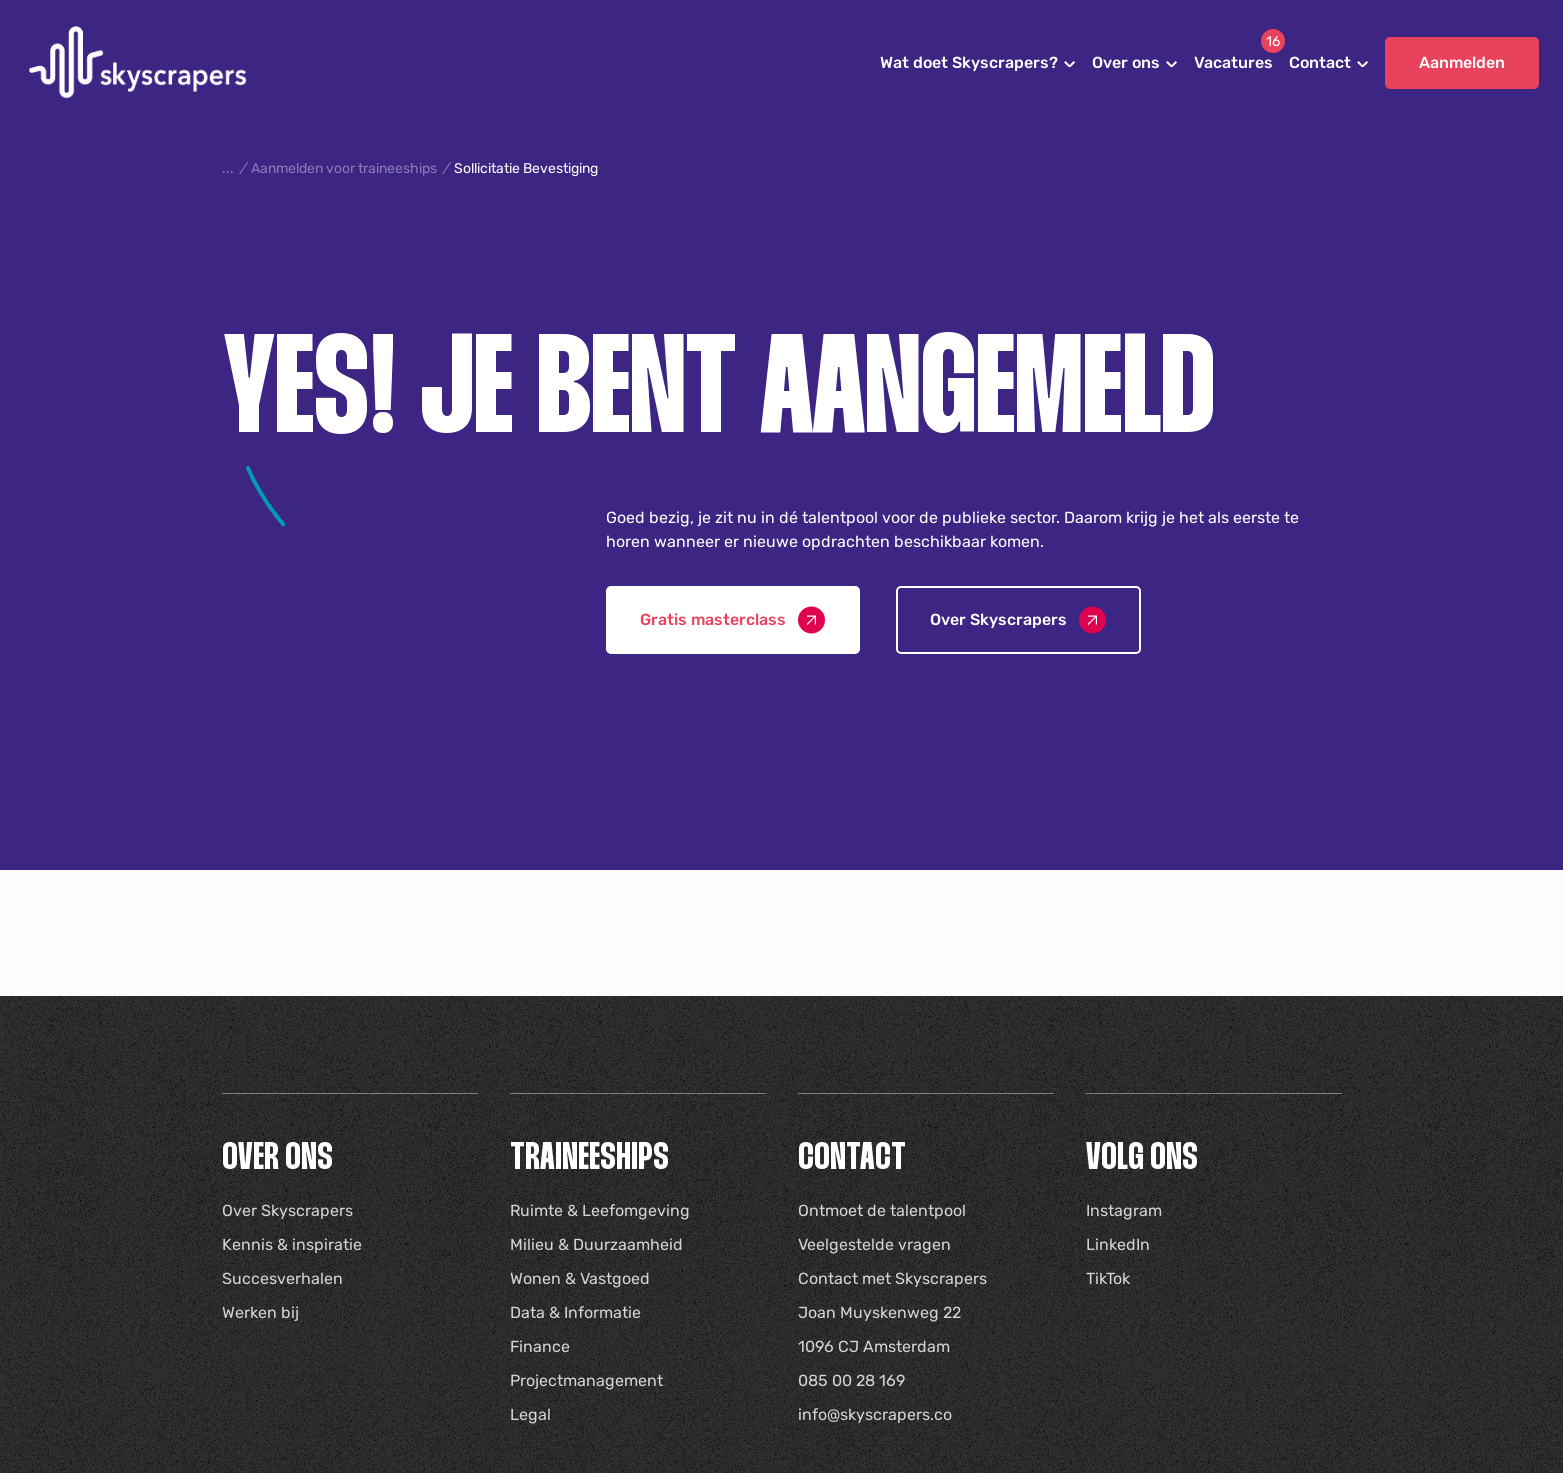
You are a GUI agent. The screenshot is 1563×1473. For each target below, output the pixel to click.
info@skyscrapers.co (875, 1414)
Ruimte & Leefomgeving (600, 1210)
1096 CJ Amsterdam (874, 1346)
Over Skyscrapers (287, 1210)
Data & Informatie (575, 1312)
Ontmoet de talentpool (882, 1210)
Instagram (1124, 1210)
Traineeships (589, 1159)
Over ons (1126, 62)
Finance (540, 1346)
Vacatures (1233, 62)
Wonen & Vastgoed (580, 1278)
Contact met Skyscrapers (892, 1278)
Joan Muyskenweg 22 (879, 1312)
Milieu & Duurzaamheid (596, 1244)
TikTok (1108, 1278)
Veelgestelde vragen (874, 1244)
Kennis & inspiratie (292, 1244)
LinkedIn (1118, 1244)
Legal (530, 1414)
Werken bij (260, 1312)
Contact (1320, 62)
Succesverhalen (282, 1278)
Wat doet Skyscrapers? (969, 62)
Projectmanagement (586, 1380)
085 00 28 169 (851, 1380)
